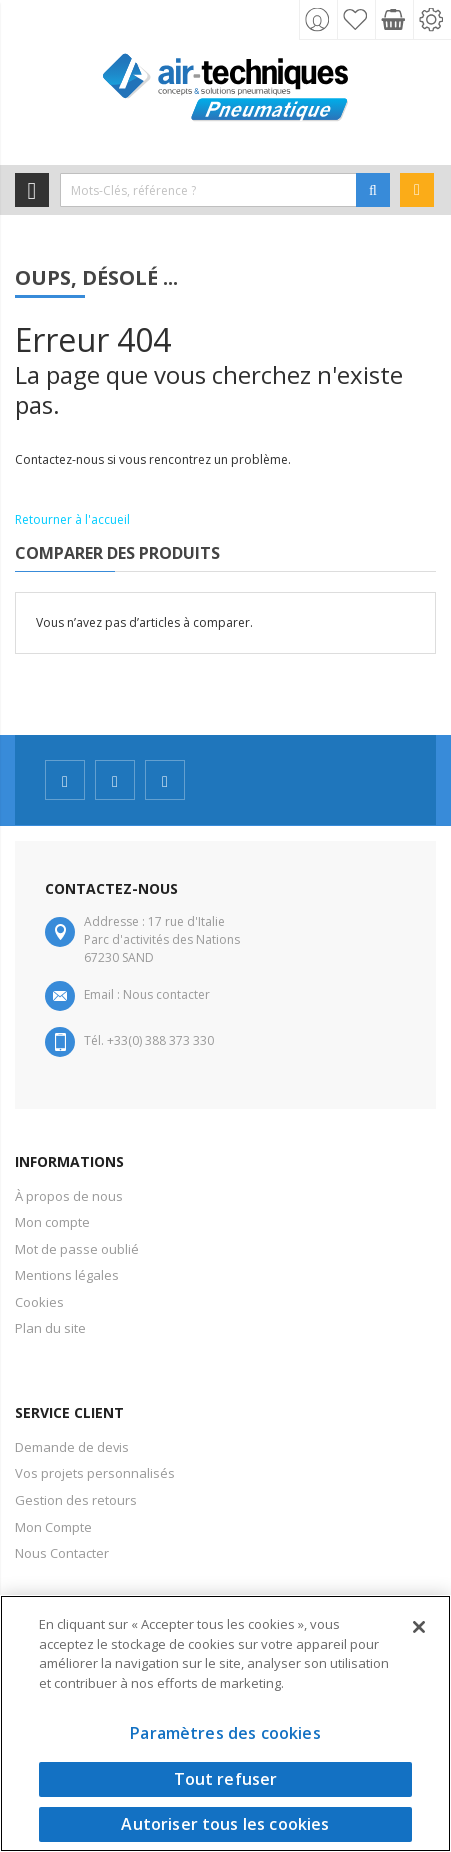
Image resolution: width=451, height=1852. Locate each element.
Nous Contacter (62, 1553)
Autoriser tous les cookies (225, 1824)
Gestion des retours (76, 1500)
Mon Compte (53, 1527)
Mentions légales (67, 1275)
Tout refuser (226, 1779)
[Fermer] (419, 1627)
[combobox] (208, 190)
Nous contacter (166, 994)
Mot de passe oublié (77, 1249)
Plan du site (50, 1328)
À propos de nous (69, 1196)
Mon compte (52, 1222)
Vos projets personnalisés (95, 1473)
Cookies (39, 1302)
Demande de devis (72, 1447)
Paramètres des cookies (225, 1733)
